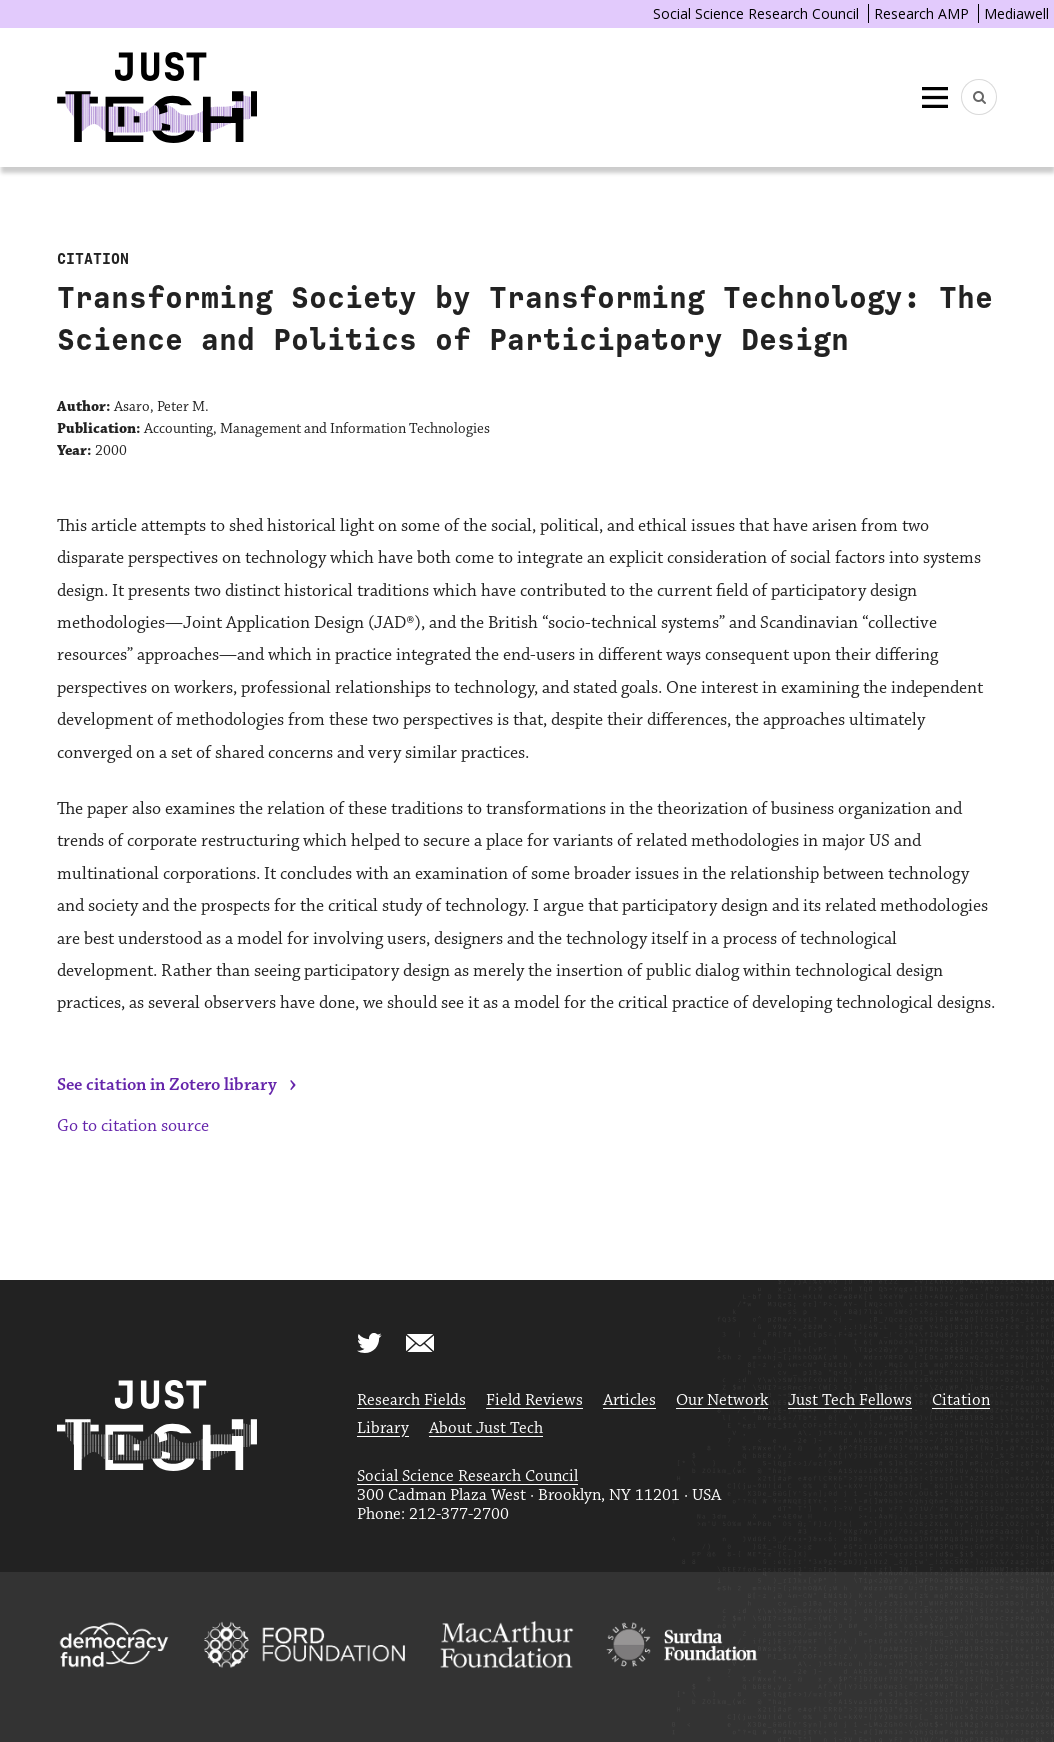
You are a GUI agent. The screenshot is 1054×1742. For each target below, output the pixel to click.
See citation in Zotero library (167, 1085)
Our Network (722, 1400)
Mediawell (1016, 13)
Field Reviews (534, 1400)
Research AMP (921, 13)
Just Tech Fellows (850, 1400)
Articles (629, 1400)
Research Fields (411, 1400)
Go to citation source (133, 1126)
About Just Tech (486, 1428)
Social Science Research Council (756, 13)
